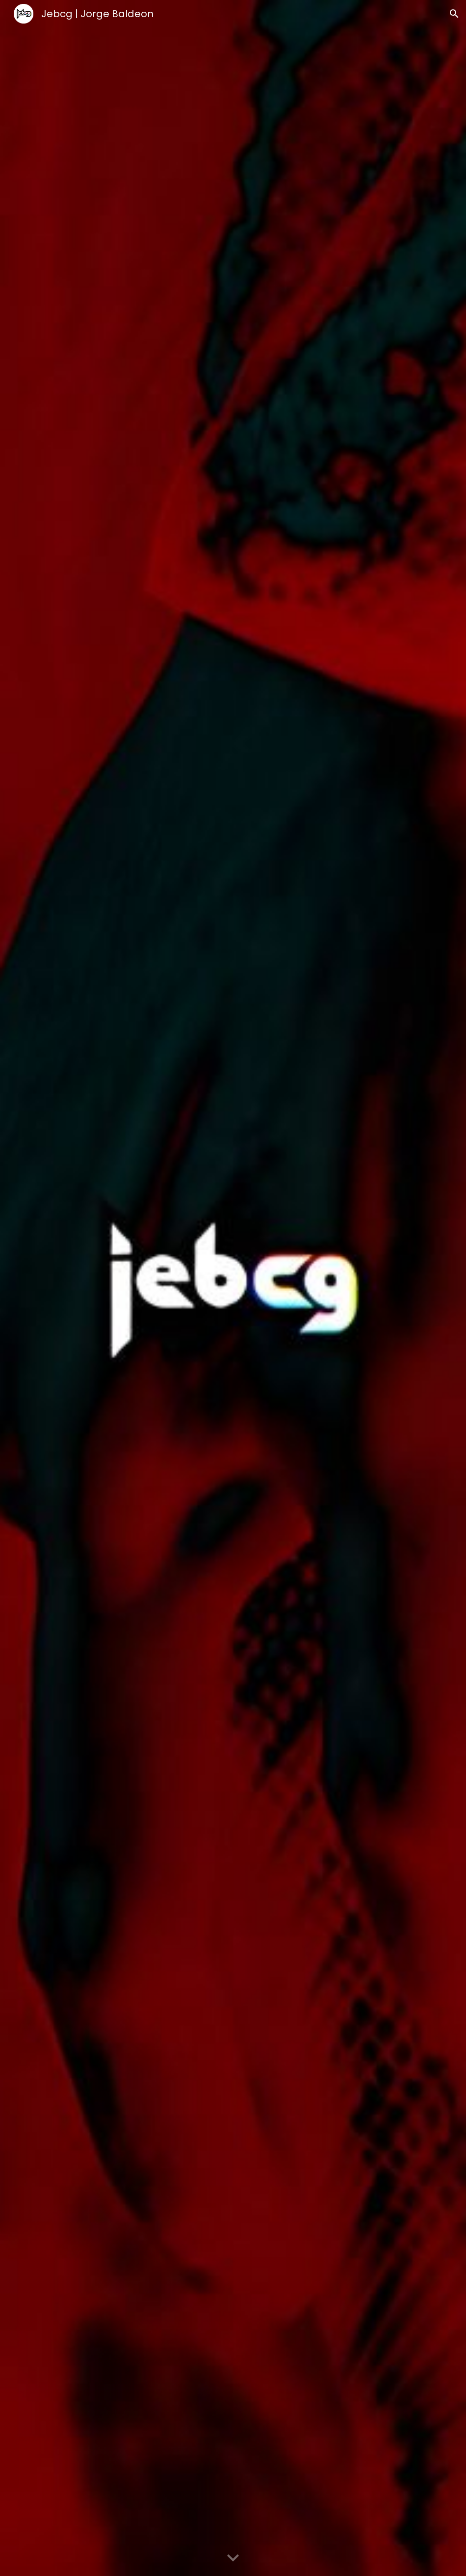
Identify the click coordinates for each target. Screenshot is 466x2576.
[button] (454, 14)
